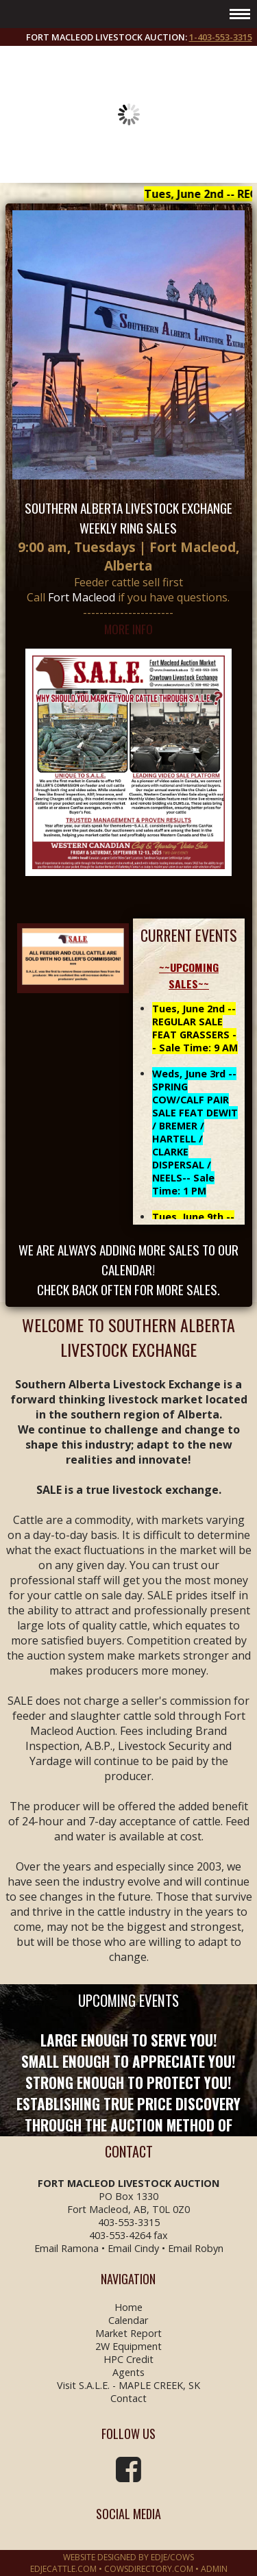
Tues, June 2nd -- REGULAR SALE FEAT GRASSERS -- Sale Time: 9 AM (195, 1028)
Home (128, 2307)
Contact (128, 2398)
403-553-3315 (129, 2222)
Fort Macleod (81, 597)
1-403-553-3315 (220, 37)
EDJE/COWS (172, 2557)
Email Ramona (66, 2248)
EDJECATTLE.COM (63, 2569)
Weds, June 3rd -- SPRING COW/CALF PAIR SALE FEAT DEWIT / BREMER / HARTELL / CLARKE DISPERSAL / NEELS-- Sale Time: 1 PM (195, 1132)
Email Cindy (133, 2248)
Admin (214, 2569)
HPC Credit (128, 2359)
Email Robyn (195, 2248)
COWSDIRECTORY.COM (148, 2569)
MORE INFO (128, 629)
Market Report (128, 2333)
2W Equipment (128, 2346)
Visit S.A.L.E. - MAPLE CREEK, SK (128, 2385)
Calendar (128, 2320)
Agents (128, 2372)
